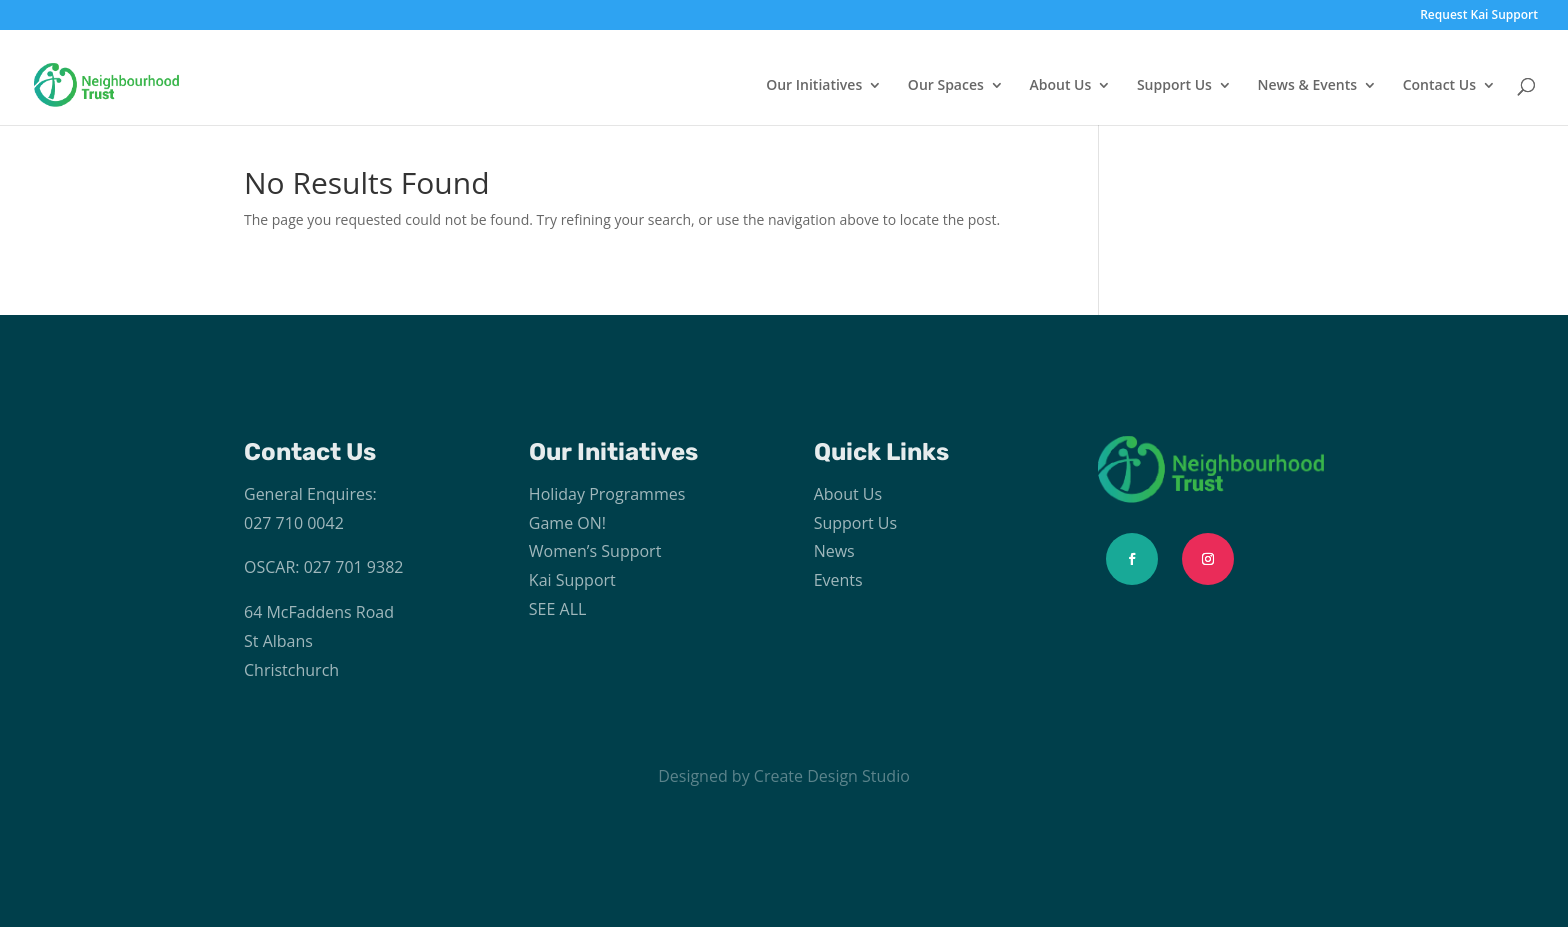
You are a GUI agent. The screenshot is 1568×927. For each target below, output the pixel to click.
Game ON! (567, 523)
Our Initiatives (814, 86)
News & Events (1308, 86)
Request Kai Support (1479, 16)
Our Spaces (946, 86)
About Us (1060, 86)
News (834, 551)
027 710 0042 (294, 523)
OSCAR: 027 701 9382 (323, 567)
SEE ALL (558, 609)
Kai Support (572, 580)
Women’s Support (595, 551)
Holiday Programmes (607, 494)
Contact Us (1439, 86)
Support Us (1174, 86)
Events (838, 580)
